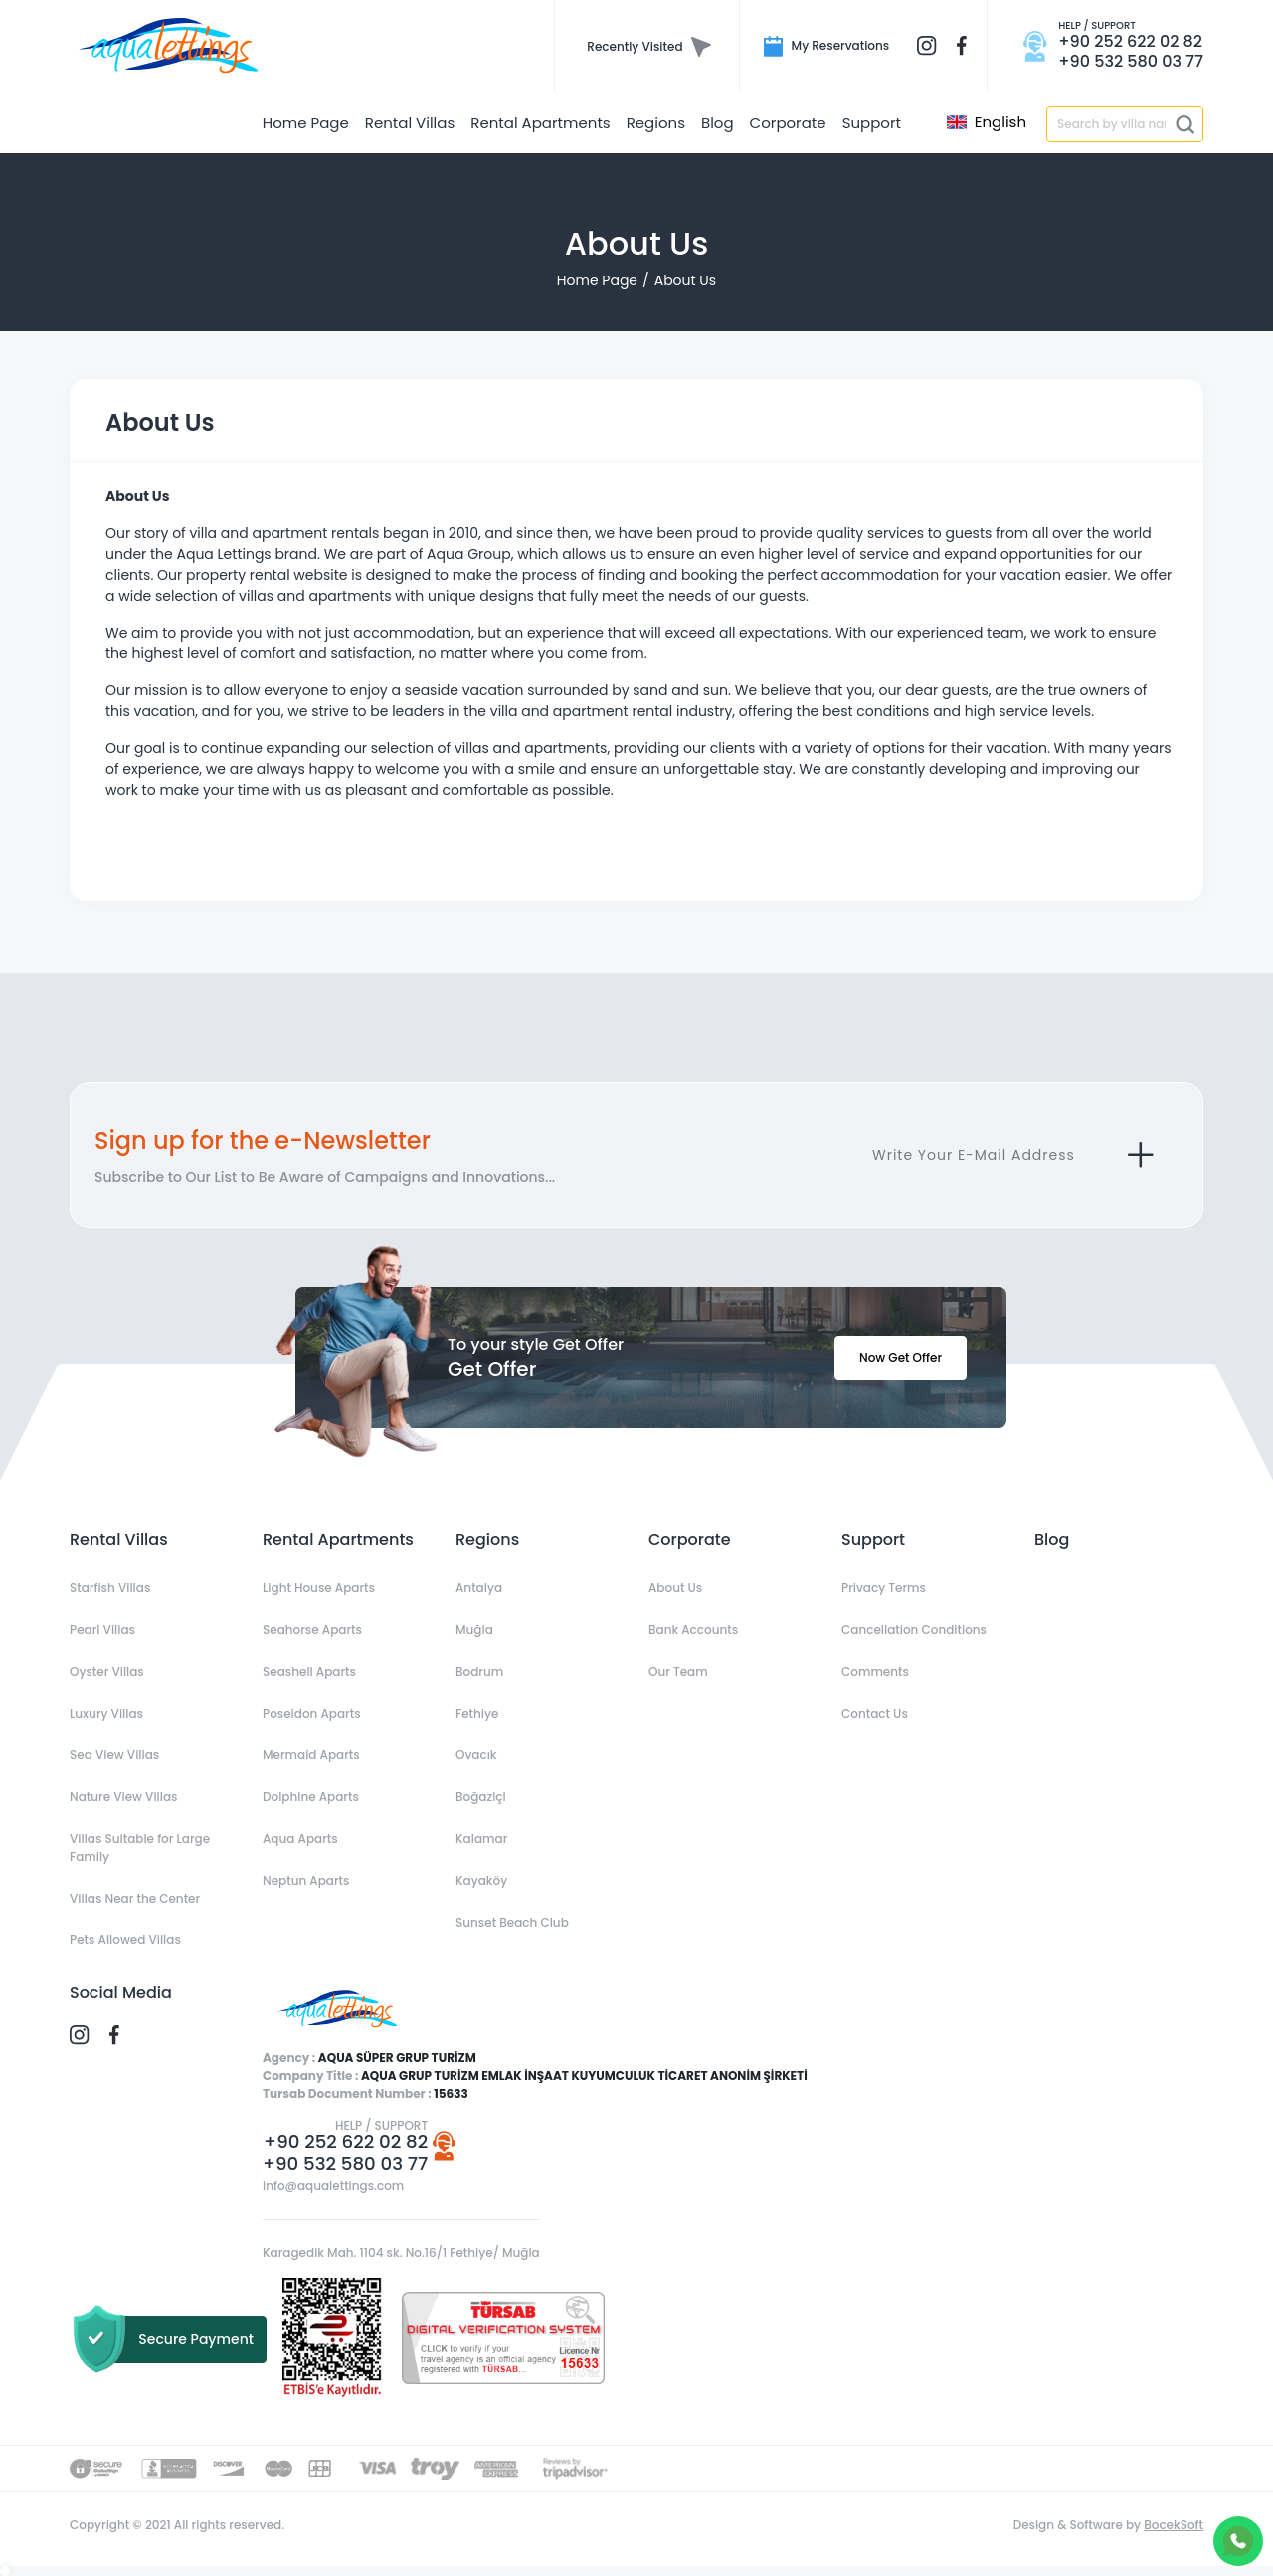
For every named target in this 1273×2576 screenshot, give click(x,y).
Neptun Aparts (306, 1880)
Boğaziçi (480, 1796)
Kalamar (481, 1838)
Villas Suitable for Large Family (140, 1847)
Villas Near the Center (135, 1898)
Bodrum (479, 1671)
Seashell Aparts (309, 1671)
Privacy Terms (883, 1587)
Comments (875, 1671)
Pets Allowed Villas (125, 1940)
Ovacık (475, 1755)
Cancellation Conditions (914, 1629)
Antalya (478, 1587)
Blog (1051, 1539)
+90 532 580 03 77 (345, 2164)
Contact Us (874, 1713)
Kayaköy (481, 1880)
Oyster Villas (107, 1671)
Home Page (597, 280)
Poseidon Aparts (312, 1713)
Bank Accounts (693, 1629)
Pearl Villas (102, 1629)
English (986, 122)
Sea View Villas (114, 1755)
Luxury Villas (106, 1713)
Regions (487, 1539)
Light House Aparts (319, 1587)
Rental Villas (119, 1539)
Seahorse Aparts (312, 1629)
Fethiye (476, 1713)
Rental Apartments (338, 1539)
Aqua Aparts (300, 1838)
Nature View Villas (123, 1796)
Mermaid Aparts (311, 1755)
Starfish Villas (110, 1587)
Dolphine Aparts (311, 1796)
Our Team (678, 1671)
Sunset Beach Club (512, 1922)
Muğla (474, 1629)
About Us (685, 280)
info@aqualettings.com (333, 2185)
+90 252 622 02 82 (346, 2142)
